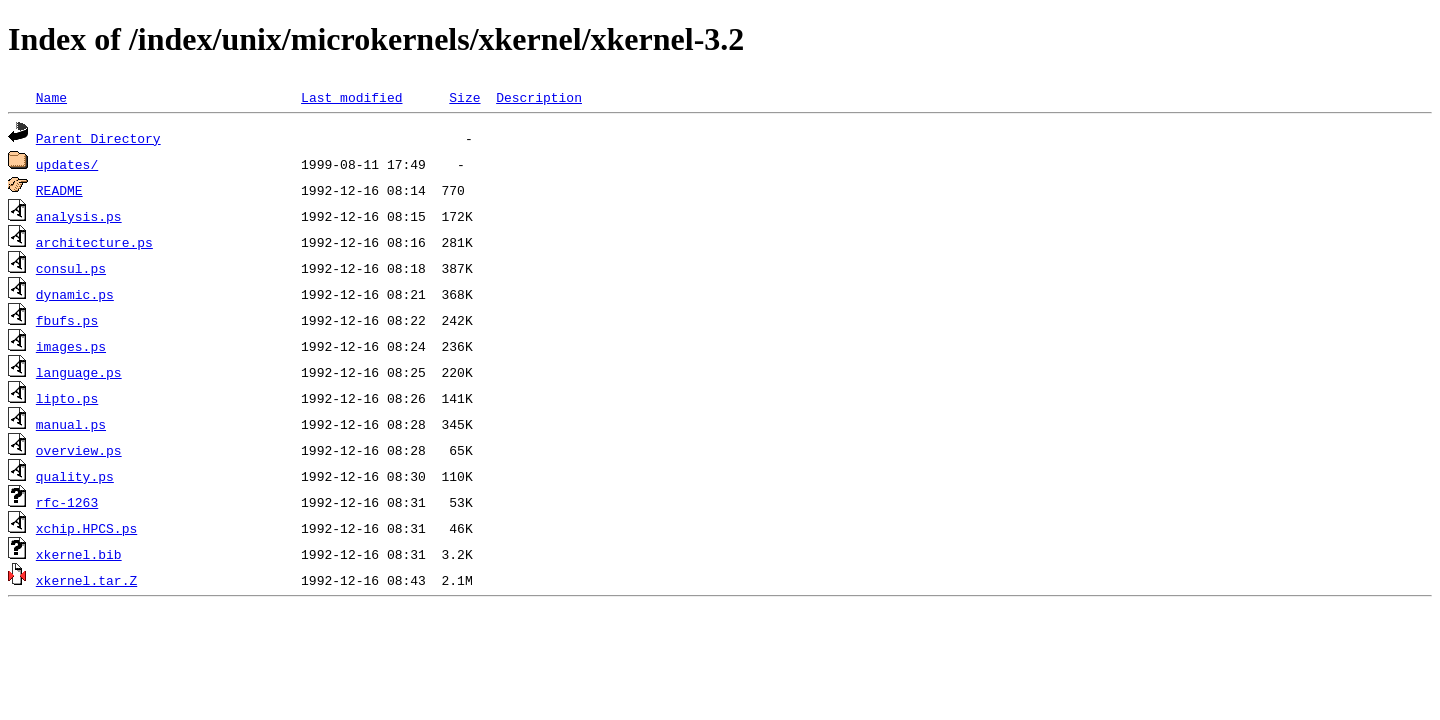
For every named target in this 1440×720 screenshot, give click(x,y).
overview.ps (79, 450)
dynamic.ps (75, 294)
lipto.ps (67, 398)
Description (539, 97)
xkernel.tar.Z (86, 580)
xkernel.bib (79, 554)
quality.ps (75, 476)
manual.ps (71, 424)
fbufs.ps (67, 320)
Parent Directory (98, 138)
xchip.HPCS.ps (86, 528)
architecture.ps (94, 242)
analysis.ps (79, 216)
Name (51, 97)
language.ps (79, 372)
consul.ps (71, 268)
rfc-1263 (67, 502)
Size (464, 97)
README (59, 190)
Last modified (351, 97)
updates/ (67, 164)
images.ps (71, 346)
